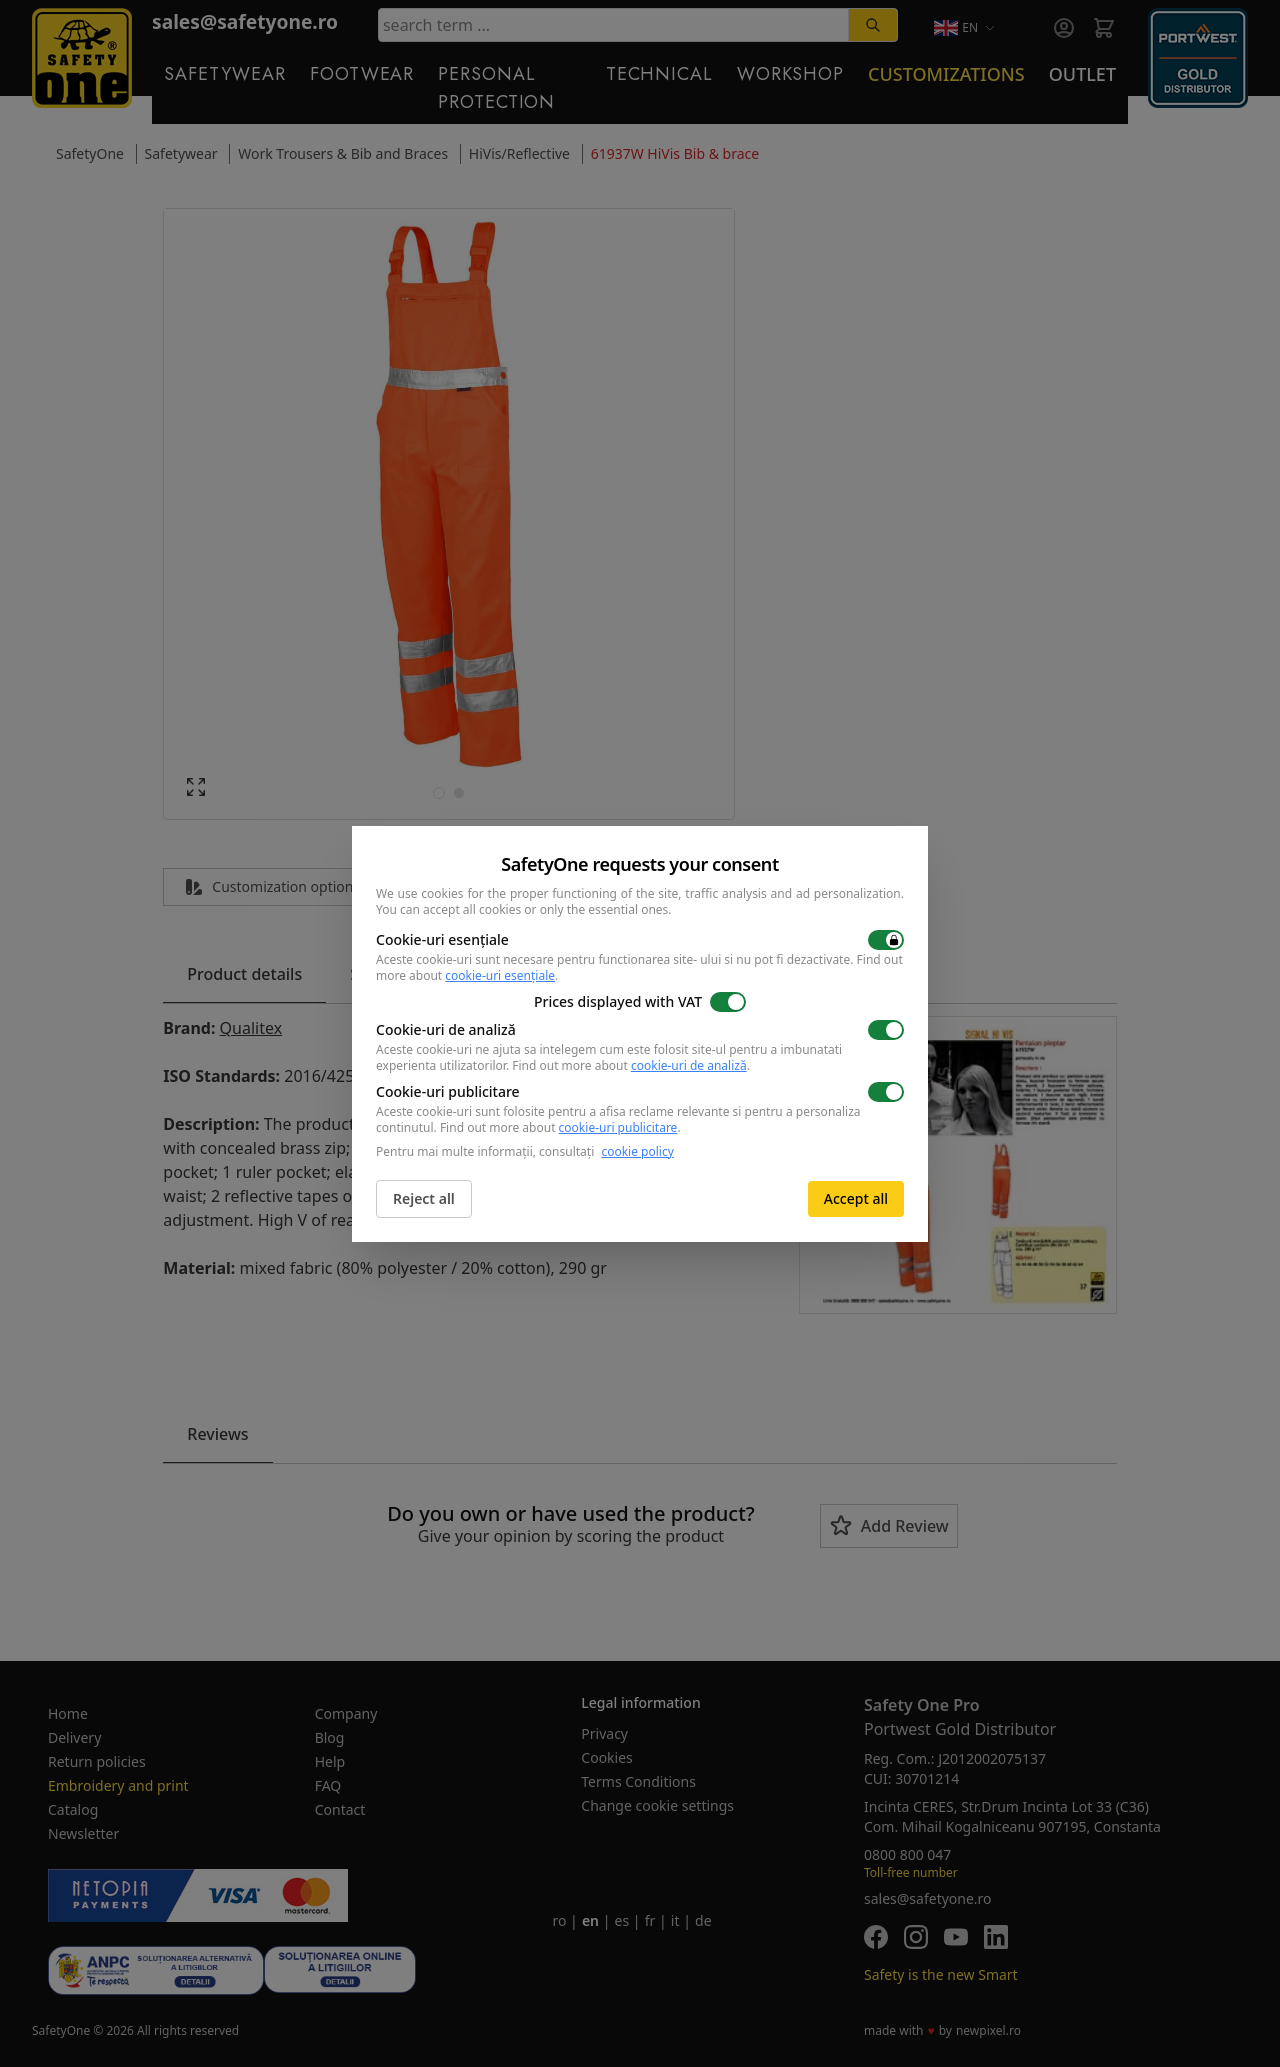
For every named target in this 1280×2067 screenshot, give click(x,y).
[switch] (886, 940)
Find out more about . (631, 1065)
